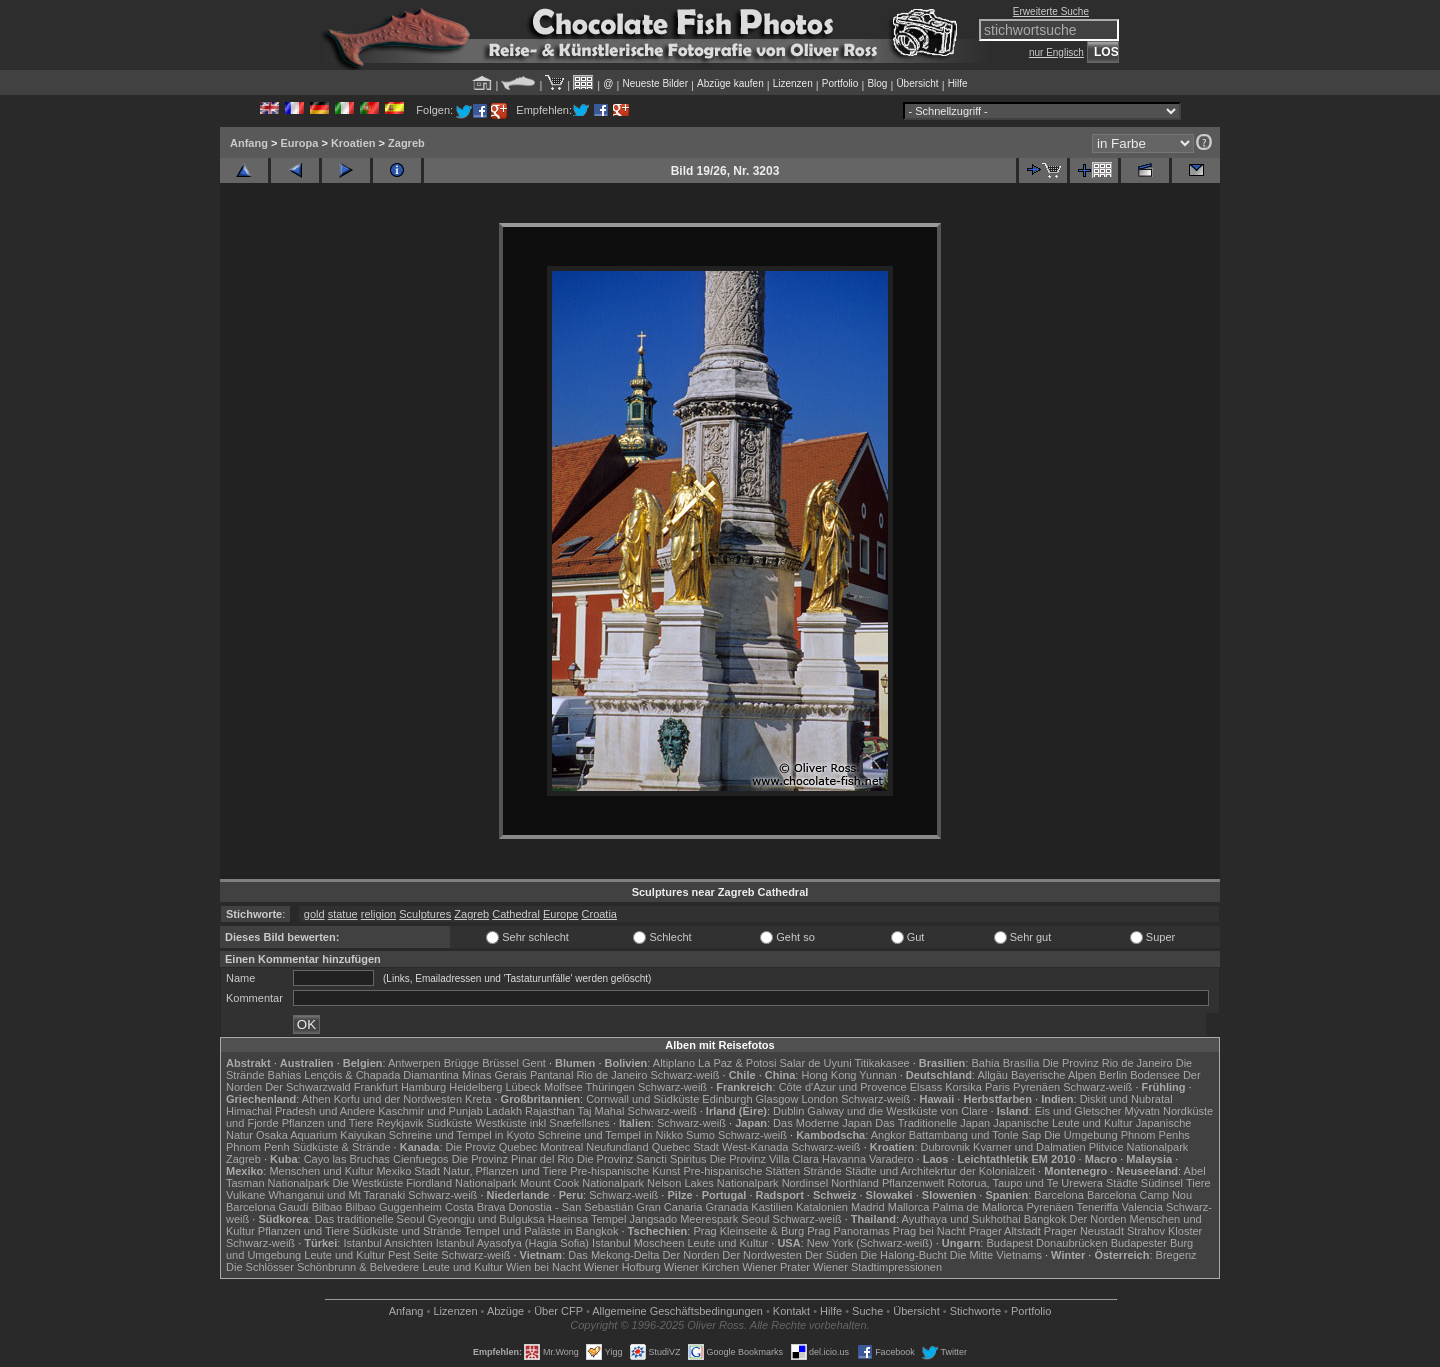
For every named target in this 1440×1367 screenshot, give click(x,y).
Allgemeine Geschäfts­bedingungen (677, 1311)
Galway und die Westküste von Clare (897, 1111)
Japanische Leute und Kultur (1062, 1123)
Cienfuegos (421, 1159)
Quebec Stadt (685, 1147)
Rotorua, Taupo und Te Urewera (1025, 1183)
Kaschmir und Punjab (430, 1111)
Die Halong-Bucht (904, 1255)
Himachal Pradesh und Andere (300, 1111)
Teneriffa (1097, 1207)
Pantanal (551, 1075)
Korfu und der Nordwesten (398, 1099)
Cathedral (516, 914)
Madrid (868, 1207)
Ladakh (504, 1111)
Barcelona (1059, 1195)
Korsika (963, 1087)
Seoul (755, 1219)
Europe (560, 914)
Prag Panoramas (848, 1231)
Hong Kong (828, 1075)
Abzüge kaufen (730, 83)
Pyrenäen (1036, 1087)
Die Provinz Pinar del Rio (513, 1159)
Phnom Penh (258, 1147)
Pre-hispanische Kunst (625, 1171)
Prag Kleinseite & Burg (748, 1231)
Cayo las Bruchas (347, 1159)
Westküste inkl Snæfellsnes (543, 1123)
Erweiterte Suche (1051, 11)
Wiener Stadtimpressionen (877, 1267)
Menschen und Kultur (321, 1171)
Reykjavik (399, 1123)
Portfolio (840, 83)
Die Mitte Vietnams (996, 1255)
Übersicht (917, 83)
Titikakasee (881, 1063)
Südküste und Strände (407, 1231)
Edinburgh (727, 1099)
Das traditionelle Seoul (370, 1219)
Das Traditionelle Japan (932, 1123)
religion (378, 914)
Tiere (1198, 1183)
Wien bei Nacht (543, 1267)
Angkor (888, 1135)
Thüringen (610, 1087)
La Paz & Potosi (737, 1063)
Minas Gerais (494, 1075)
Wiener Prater (776, 1267)
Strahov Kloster (1164, 1231)
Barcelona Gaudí (267, 1207)
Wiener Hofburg (622, 1267)
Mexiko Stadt (408, 1171)
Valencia (1142, 1207)
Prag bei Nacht (929, 1231)
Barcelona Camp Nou (1139, 1195)
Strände (822, 1171)
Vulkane (245, 1195)
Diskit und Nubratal (1126, 1099)
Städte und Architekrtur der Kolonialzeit (940, 1171)
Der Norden (1098, 1219)
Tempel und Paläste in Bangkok (541, 1231)
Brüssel (500, 1063)
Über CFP (558, 1311)
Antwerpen (414, 1063)
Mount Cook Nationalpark (582, 1183)
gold (314, 914)
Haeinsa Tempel (587, 1219)
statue (343, 914)
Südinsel (1162, 1183)
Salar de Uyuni (815, 1063)
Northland (855, 1183)
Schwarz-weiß (684, 1075)
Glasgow (777, 1099)
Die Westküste (367, 1183)
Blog (877, 83)
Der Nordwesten (761, 1255)
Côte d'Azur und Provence (843, 1087)
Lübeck (522, 1087)
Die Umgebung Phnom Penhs (1117, 1135)
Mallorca (909, 1207)
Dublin (788, 1111)
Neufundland (617, 1147)
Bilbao (327, 1207)
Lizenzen (793, 83)
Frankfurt (376, 1087)
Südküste (450, 1123)
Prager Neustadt (1084, 1231)
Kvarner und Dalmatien (1029, 1147)
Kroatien (353, 143)
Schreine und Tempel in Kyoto (462, 1135)
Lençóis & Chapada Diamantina (381, 1075)
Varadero (891, 1159)
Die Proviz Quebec (492, 1147)
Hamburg (423, 1087)
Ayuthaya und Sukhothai (961, 1219)
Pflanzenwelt (913, 1183)
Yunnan (877, 1075)
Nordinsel (805, 1183)
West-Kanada (755, 1147)
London (819, 1099)
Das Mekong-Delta (613, 1255)
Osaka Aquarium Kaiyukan (321, 1135)
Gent (534, 1063)
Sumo (700, 1135)
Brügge (461, 1063)
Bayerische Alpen (1053, 1075)
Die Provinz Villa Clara (764, 1159)
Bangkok (1045, 1219)
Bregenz (1176, 1255)
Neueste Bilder (655, 83)
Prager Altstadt (1005, 1231)
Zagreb (406, 143)
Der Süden (831, 1255)
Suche (867, 1311)
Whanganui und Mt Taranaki (336, 1195)
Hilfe (958, 83)
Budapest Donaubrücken (1046, 1243)
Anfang (249, 143)
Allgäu (992, 1075)
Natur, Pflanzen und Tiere (505, 1171)
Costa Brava (475, 1207)
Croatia (599, 914)
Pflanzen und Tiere (328, 1123)
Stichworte (975, 1311)
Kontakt (791, 1311)
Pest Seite (413, 1255)
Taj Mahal (600, 1111)
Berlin (1113, 1075)
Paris (997, 1087)
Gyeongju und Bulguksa (486, 1219)
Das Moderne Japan (822, 1123)
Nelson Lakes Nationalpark (712, 1183)
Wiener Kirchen (701, 1267)
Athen (316, 1099)
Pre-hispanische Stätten (741, 1171)
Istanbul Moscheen (638, 1243)
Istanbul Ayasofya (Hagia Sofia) (512, 1243)
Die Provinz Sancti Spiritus (642, 1159)
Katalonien (822, 1207)
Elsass (926, 1087)
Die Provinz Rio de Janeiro (1107, 1063)
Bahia (985, 1063)
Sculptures (425, 914)
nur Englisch (1056, 52)
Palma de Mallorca (977, 1207)
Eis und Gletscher (1078, 1111)
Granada (726, 1207)
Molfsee (563, 1087)
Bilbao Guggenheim (393, 1207)
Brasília (1021, 1063)
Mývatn (1142, 1111)
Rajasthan (550, 1111)
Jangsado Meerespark (683, 1219)
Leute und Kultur (728, 1243)
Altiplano (674, 1063)
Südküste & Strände (342, 1147)
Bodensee (1155, 1075)
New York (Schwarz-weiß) (870, 1243)
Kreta (478, 1099)
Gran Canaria (669, 1207)
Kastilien (772, 1207)
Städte (1122, 1183)
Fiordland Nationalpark (461, 1183)
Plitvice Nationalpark (1139, 1147)
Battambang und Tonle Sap (975, 1135)
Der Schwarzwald (308, 1087)
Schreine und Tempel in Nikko (610, 1135)
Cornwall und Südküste (642, 1099)
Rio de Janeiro (611, 1075)
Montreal (561, 1147)
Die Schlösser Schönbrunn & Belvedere (322, 1267)
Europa (299, 143)
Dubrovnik (946, 1147)
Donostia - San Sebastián (571, 1207)
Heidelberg (475, 1087)
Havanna (844, 1159)
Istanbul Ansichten (387, 1243)
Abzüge (505, 1311)
